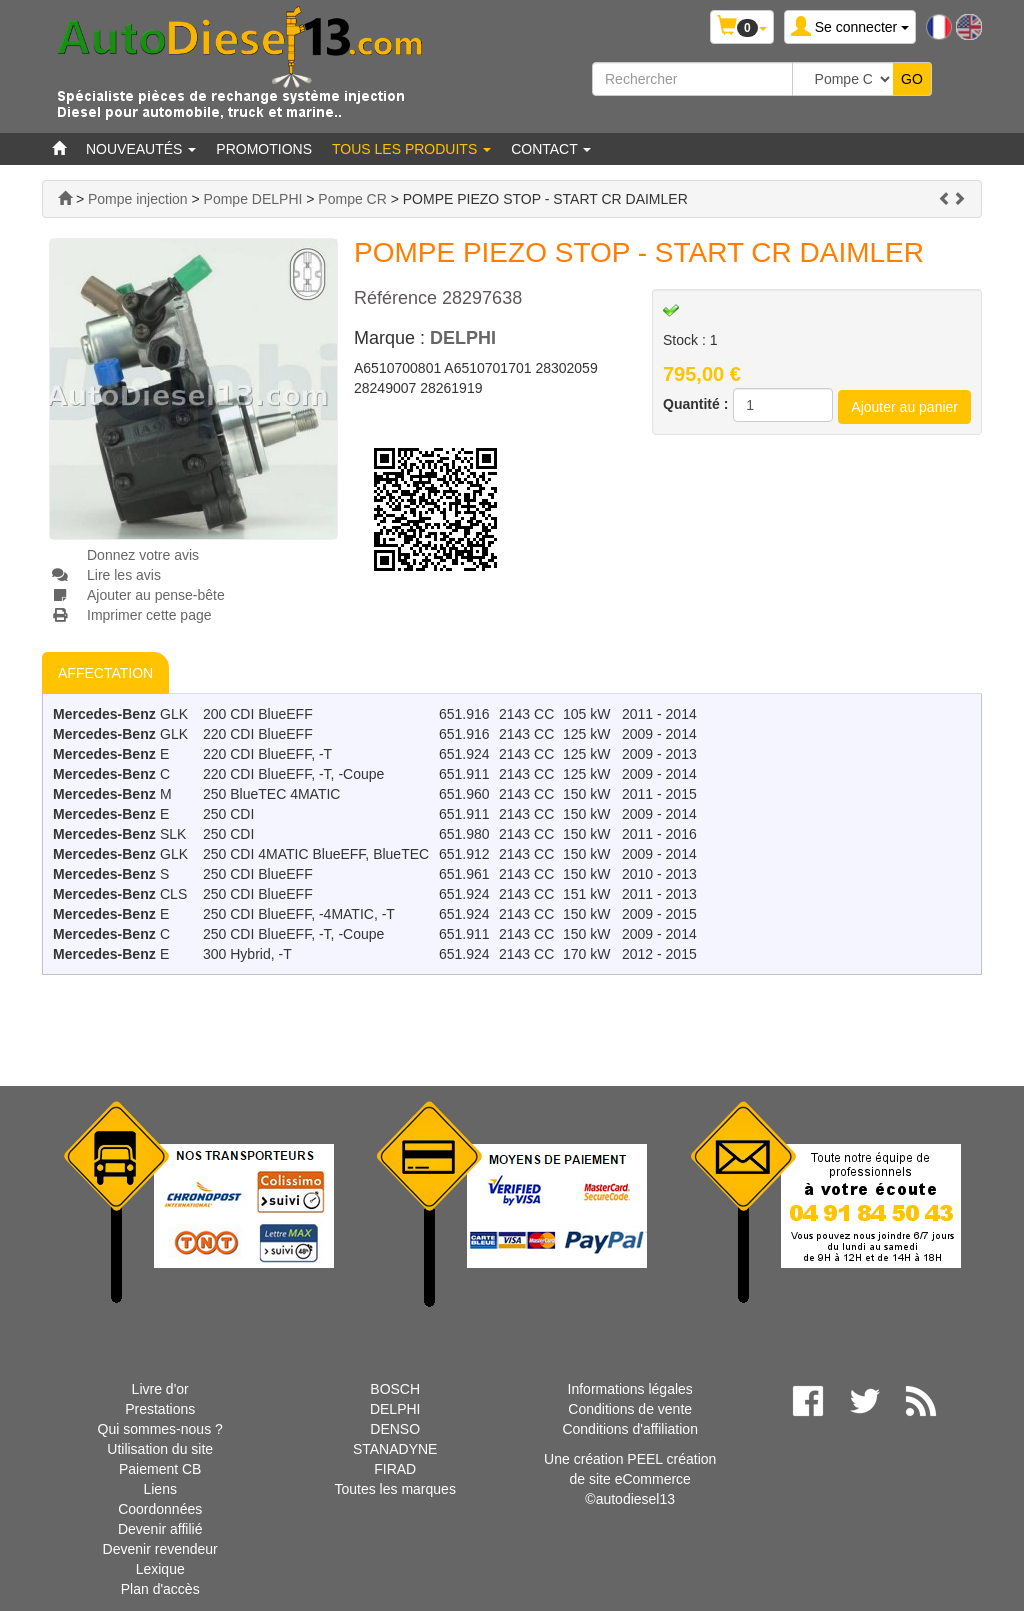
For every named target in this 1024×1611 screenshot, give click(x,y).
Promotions (264, 149)
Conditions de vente (630, 1409)
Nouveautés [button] (141, 149)
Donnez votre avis (143, 555)
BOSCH (395, 1389)
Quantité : (695, 404)
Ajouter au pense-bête (156, 595)
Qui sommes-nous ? (160, 1429)
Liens (159, 1489)
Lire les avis (124, 575)
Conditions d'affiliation (630, 1429)
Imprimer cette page (149, 615)
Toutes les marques (394, 1489)
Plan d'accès (160, 1589)
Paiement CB (160, 1469)
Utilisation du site (160, 1449)
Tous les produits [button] (411, 149)
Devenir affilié (160, 1529)
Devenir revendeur (160, 1549)
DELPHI (463, 338)
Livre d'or (160, 1389)
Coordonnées (160, 1509)
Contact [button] (551, 149)
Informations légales (630, 1389)
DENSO (395, 1429)
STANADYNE (395, 1449)
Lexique (160, 1569)
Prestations (160, 1409)
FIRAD (395, 1469)
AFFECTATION (105, 673)
